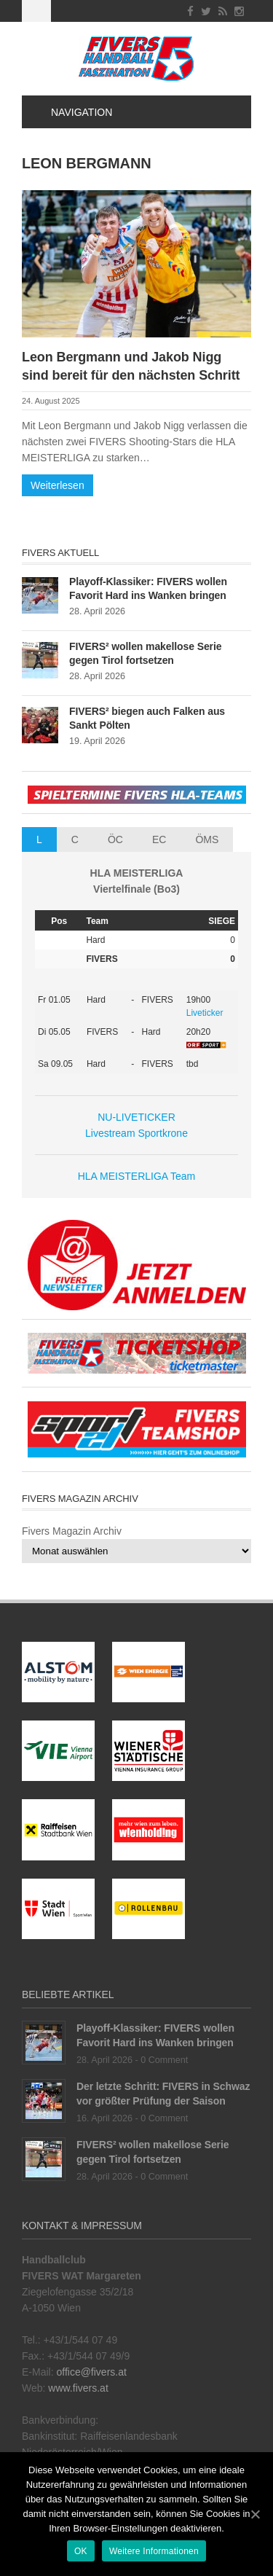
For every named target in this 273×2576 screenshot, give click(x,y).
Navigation (72, 112)
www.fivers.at (78, 2388)
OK (80, 2551)
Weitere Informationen (154, 2551)
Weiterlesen (57, 485)
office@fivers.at (91, 2372)
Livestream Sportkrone (136, 1133)
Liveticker (204, 1013)
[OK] (255, 2514)
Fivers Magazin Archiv (72, 1531)
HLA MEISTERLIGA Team (137, 1176)
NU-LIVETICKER (136, 1117)
